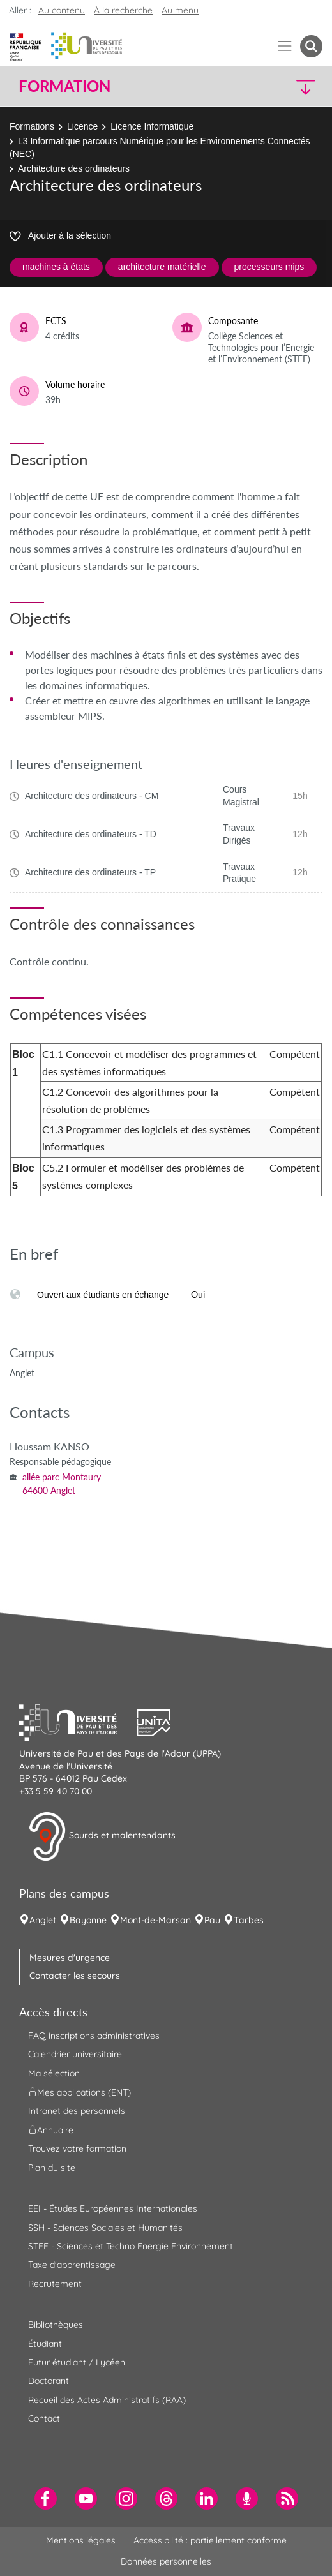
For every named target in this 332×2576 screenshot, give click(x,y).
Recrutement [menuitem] (55, 2283)
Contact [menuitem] (44, 2418)
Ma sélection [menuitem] (54, 2073)
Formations (32, 126)
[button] (287, 86)
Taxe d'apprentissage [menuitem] (72, 2264)
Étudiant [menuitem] (45, 2343)
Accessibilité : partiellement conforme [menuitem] (210, 2540)
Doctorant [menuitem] (48, 2380)
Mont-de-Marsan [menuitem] (155, 1920)
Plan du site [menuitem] (51, 2167)
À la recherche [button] (123, 10)
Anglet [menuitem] (42, 1920)
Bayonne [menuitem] (88, 1920)
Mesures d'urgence (69, 1957)
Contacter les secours (74, 1975)
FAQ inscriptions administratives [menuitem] (94, 2035)
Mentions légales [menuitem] (81, 2540)
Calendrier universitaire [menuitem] (75, 2054)
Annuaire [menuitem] (50, 2130)
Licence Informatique (151, 126)
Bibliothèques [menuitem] (55, 2324)
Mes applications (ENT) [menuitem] (79, 2092)
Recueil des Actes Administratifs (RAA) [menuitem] (107, 2400)
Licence (82, 126)
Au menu (180, 10)
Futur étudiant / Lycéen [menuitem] (76, 2362)
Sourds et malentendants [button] (102, 1836)
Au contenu (61, 10)
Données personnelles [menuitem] (166, 2561)
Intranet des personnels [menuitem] (76, 2111)
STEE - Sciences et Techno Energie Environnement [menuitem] (130, 2246)
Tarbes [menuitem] (249, 1920)
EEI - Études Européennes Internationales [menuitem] (112, 2208)
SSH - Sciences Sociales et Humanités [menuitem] (105, 2227)
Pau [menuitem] (212, 1920)
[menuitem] (46, 2498)
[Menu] (285, 46)
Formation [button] (64, 86)
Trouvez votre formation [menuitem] (77, 2148)
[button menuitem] (311, 46)
